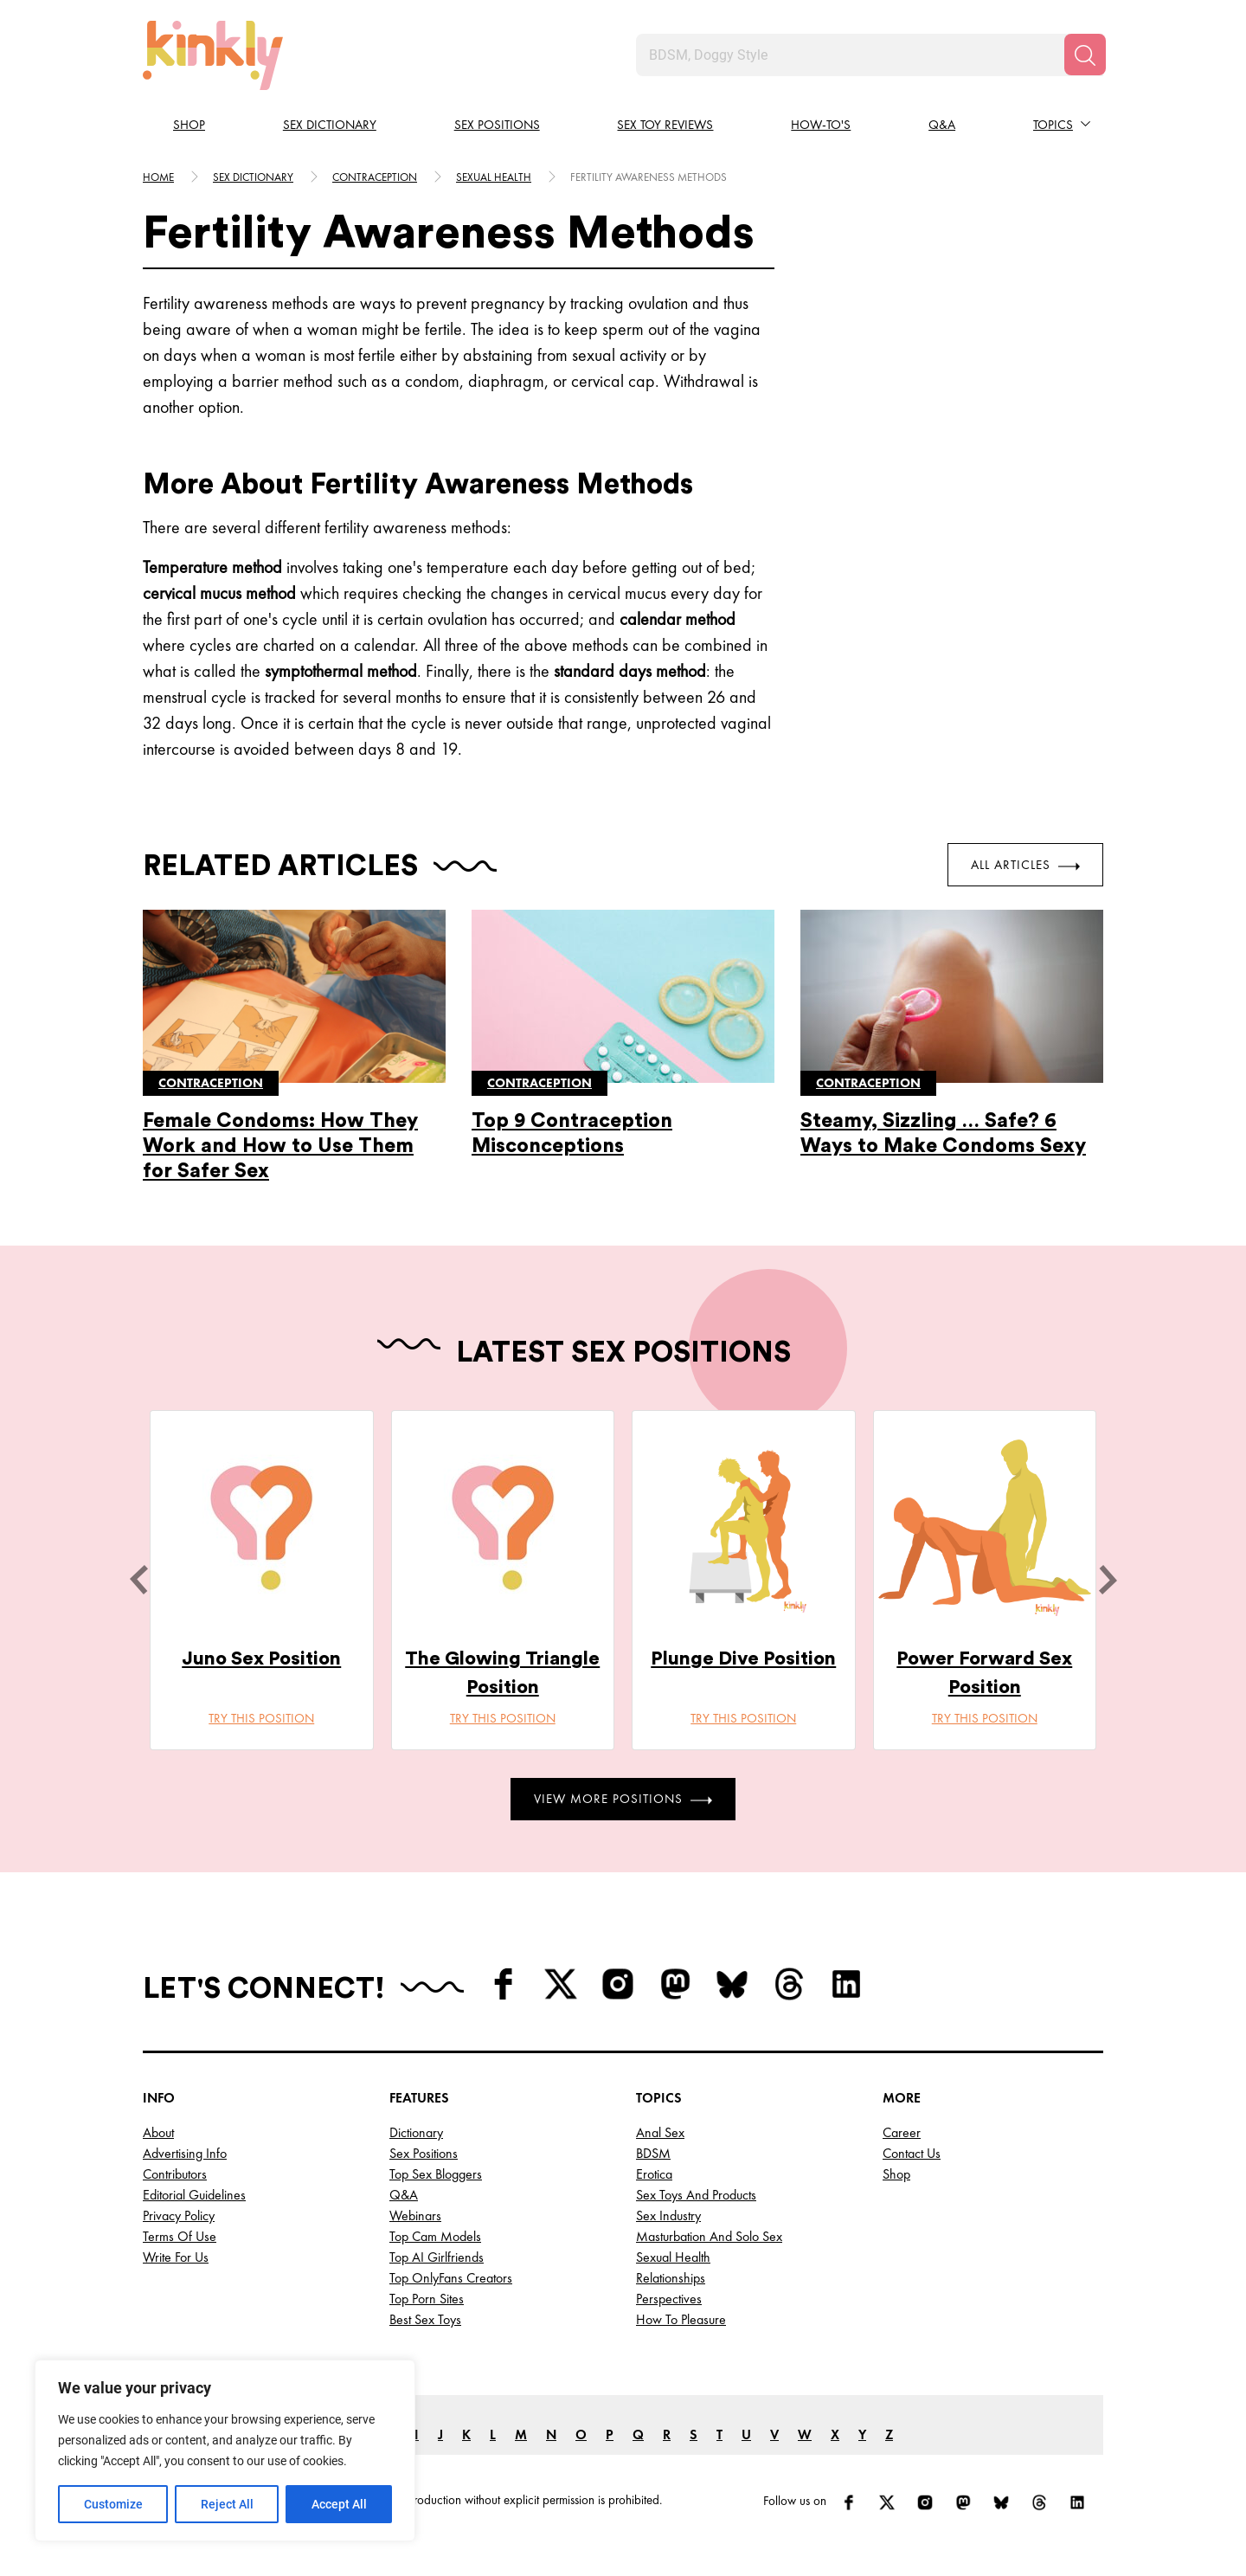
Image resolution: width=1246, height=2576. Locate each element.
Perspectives (669, 2298)
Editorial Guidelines (194, 2195)
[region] (225, 2450)
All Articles (1025, 864)
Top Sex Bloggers (435, 2174)
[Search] (1085, 54)
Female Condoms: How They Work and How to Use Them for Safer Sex (280, 1146)
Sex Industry (668, 2215)
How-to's (821, 124)
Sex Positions (497, 124)
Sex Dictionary (329, 124)
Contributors (175, 2174)
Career (902, 2132)
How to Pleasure (681, 2319)
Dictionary (416, 2132)
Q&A (941, 124)
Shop (189, 124)
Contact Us (912, 2153)
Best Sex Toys (425, 2319)
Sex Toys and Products (696, 2195)
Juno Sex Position (261, 1658)
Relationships (670, 2278)
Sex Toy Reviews (665, 124)
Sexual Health (673, 2257)
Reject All (227, 2504)
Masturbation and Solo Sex (709, 2236)
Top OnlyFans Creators (450, 2278)
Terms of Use (179, 2236)
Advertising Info (185, 2153)
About (158, 2132)
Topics (1053, 124)
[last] (138, 1579)
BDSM (653, 2153)
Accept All (339, 2504)
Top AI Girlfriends (436, 2257)
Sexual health (493, 177)
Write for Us (176, 2257)
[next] (1107, 1579)
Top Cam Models (435, 2236)
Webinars (415, 2215)
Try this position (261, 1718)
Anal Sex (660, 2132)
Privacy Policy (179, 2215)
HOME (158, 177)
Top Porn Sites (426, 2298)
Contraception (374, 177)
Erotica (654, 2174)
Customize (113, 2504)
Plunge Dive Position (743, 1658)
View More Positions (623, 1798)
